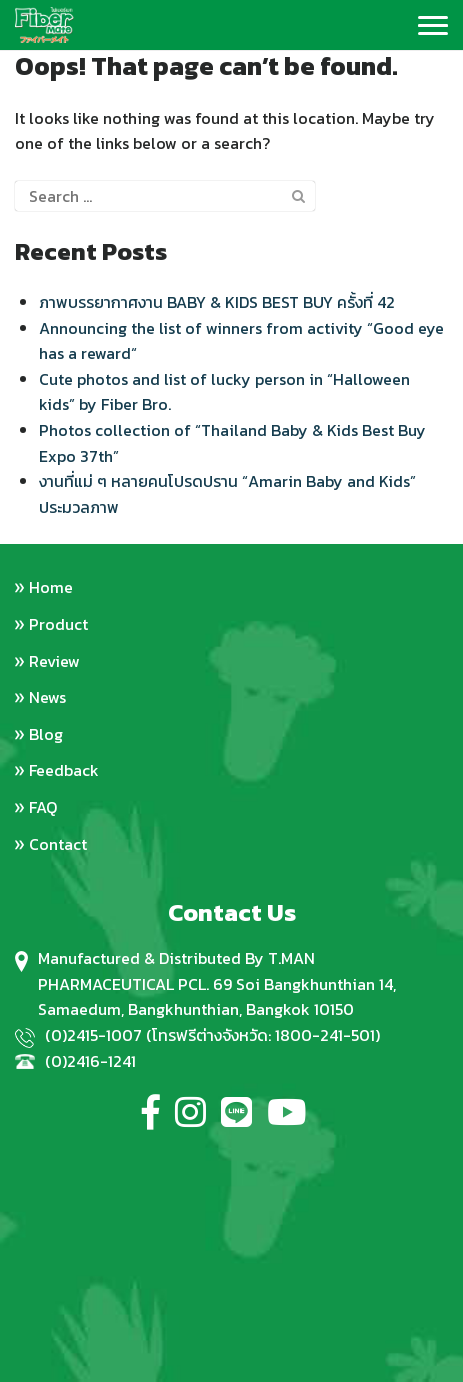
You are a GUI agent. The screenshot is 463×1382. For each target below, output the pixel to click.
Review (54, 661)
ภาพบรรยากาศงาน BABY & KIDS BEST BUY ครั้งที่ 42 (217, 302)
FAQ (43, 807)
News (47, 697)
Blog (46, 734)
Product (58, 624)
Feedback (64, 770)
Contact (58, 844)
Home (51, 587)
